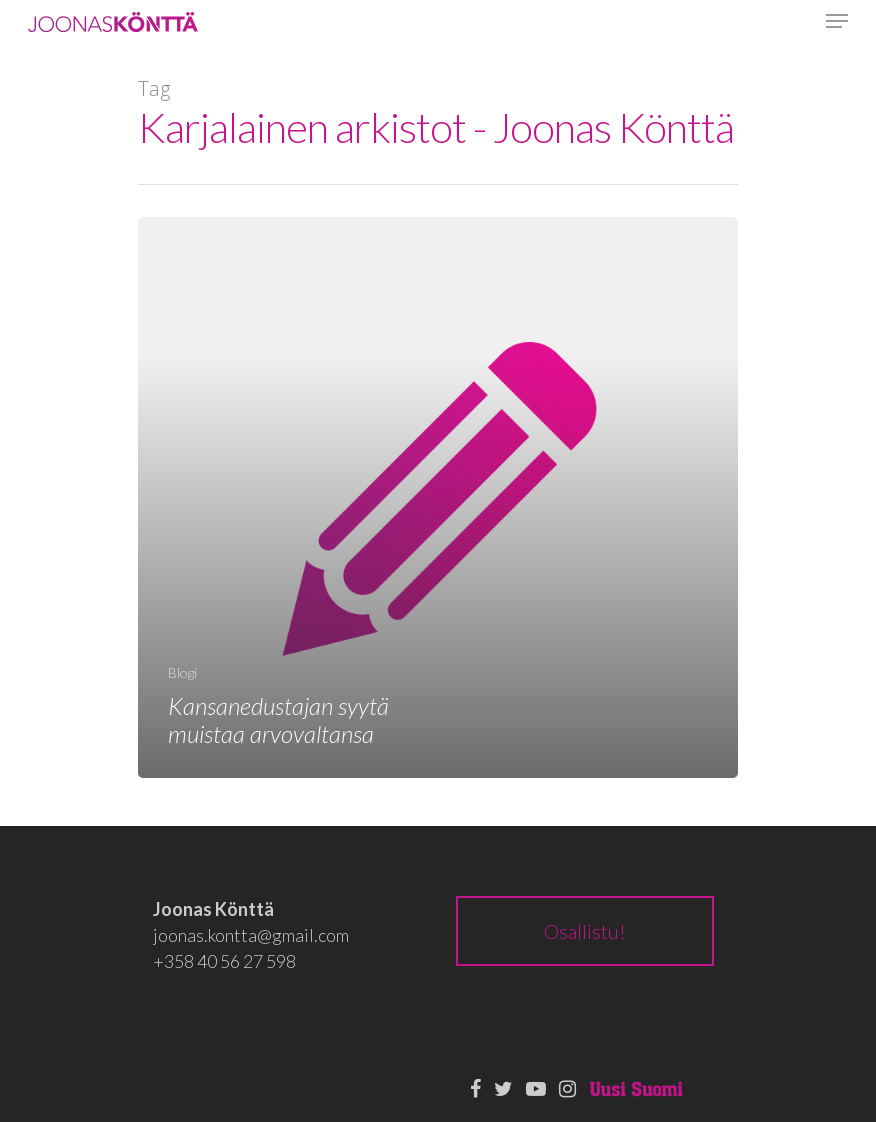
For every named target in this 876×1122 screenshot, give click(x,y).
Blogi (182, 672)
